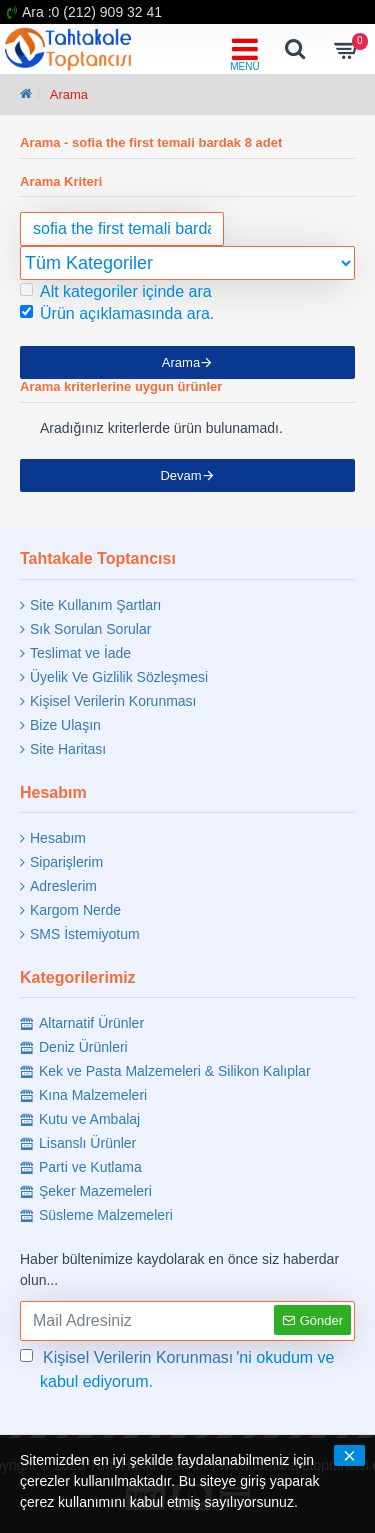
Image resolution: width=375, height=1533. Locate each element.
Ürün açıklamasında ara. (117, 313)
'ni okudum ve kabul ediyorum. (177, 1368)
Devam (180, 475)
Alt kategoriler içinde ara (116, 291)
